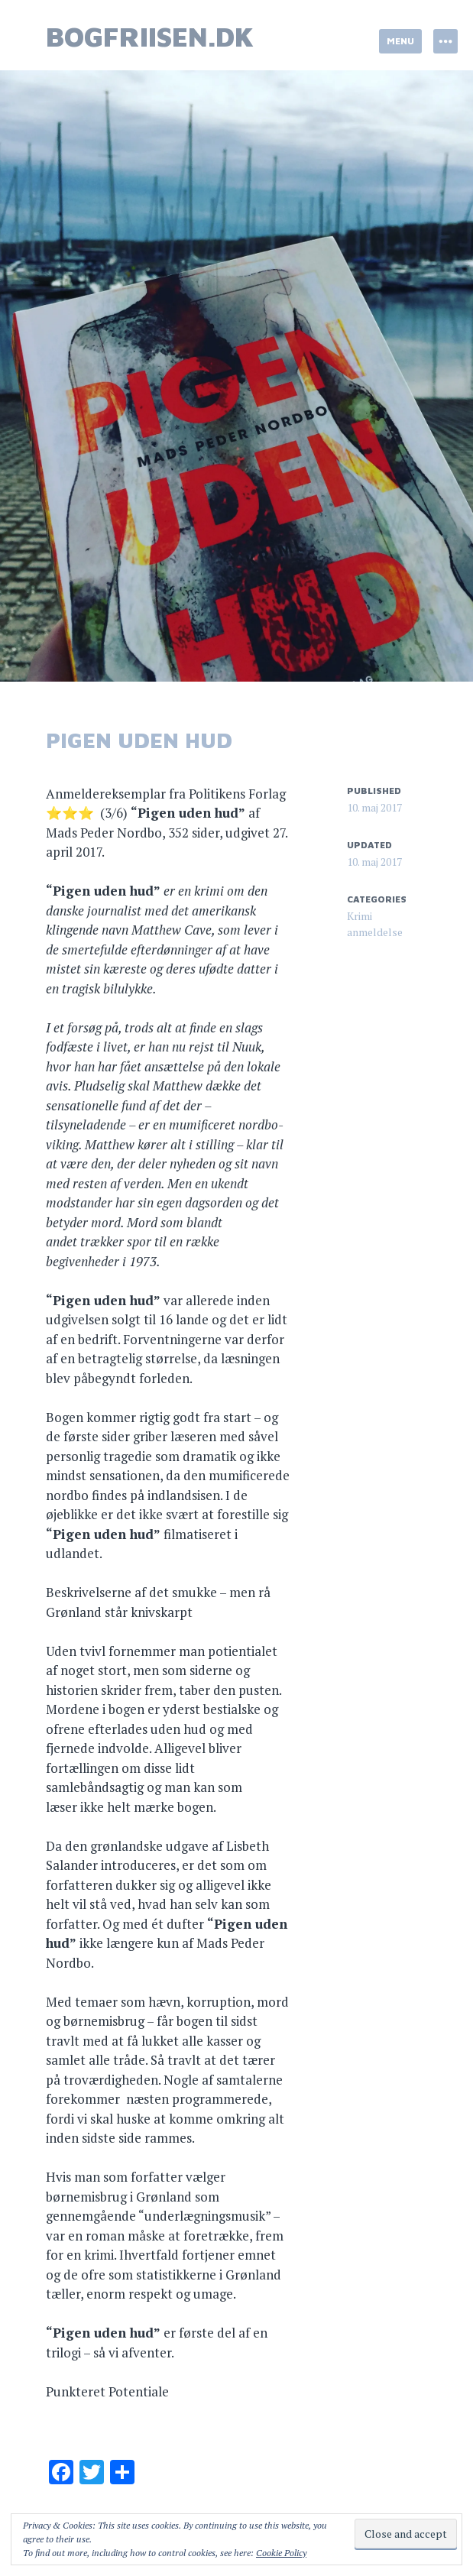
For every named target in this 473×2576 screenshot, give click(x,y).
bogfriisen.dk (150, 36)
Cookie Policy (281, 2552)
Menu (400, 41)
